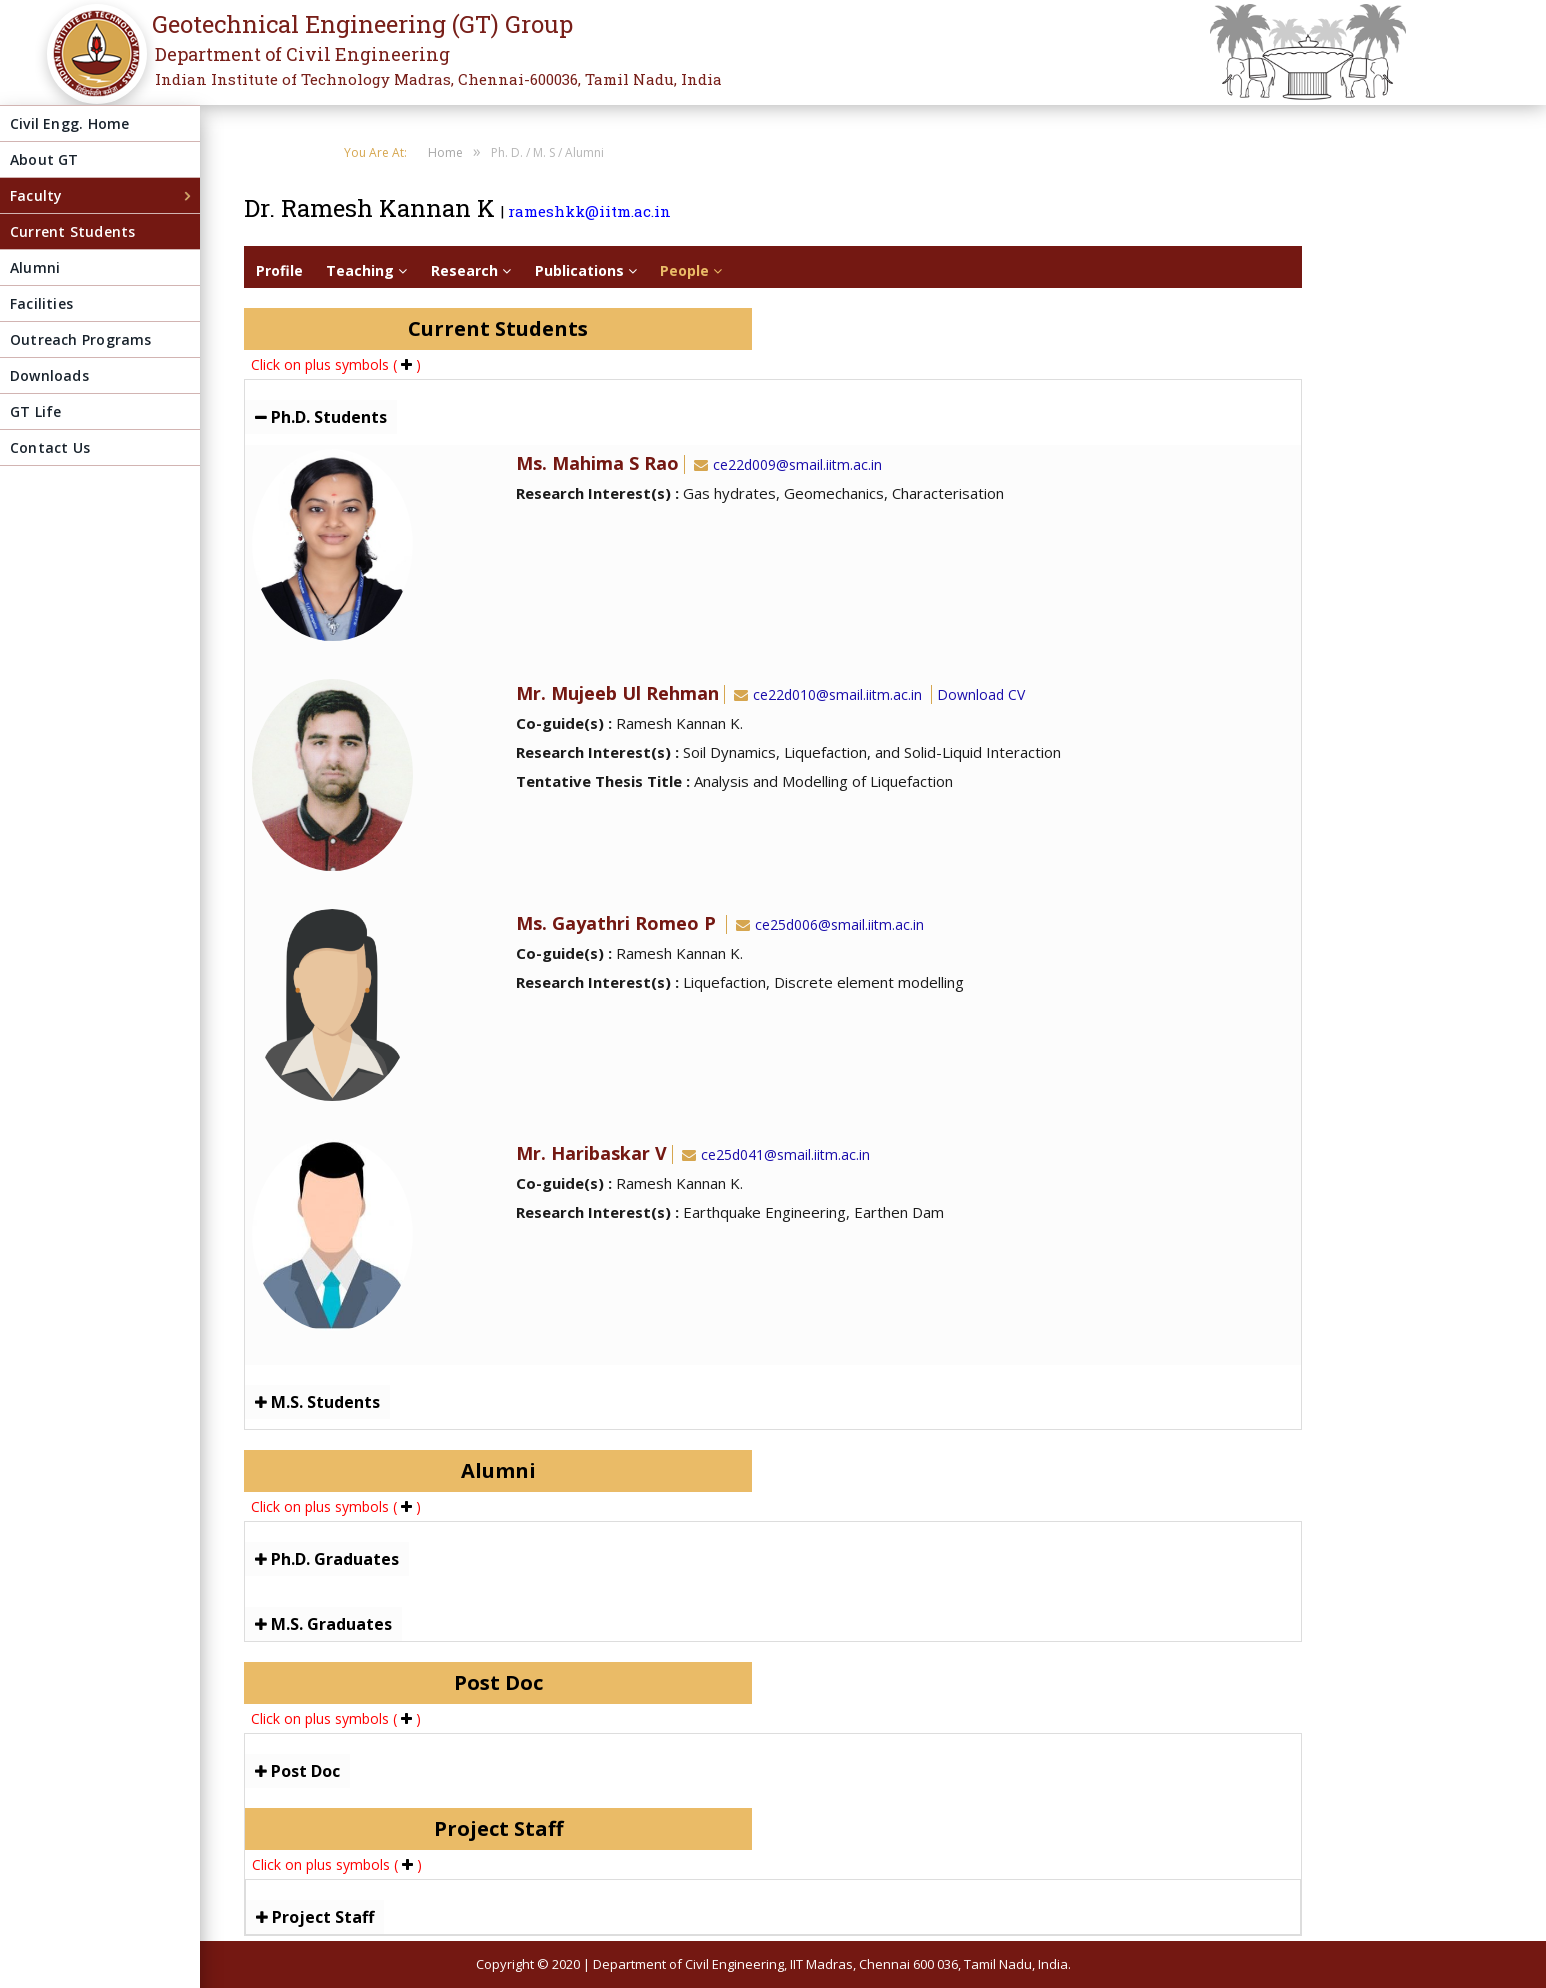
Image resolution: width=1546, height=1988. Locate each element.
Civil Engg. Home (69, 123)
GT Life (35, 411)
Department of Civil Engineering (302, 54)
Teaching (366, 270)
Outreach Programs (81, 339)
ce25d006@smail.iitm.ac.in (828, 924)
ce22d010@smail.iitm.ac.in (826, 694)
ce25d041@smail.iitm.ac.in (774, 1154)
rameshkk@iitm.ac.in (589, 211)
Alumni (35, 267)
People (691, 270)
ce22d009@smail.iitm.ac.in (786, 464)
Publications (586, 270)
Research (471, 270)
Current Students (72, 231)
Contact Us (50, 447)
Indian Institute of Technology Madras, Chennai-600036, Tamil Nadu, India (438, 79)
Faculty (36, 195)
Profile (279, 270)
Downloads (49, 375)
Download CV (981, 694)
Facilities (41, 303)
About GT (44, 159)
